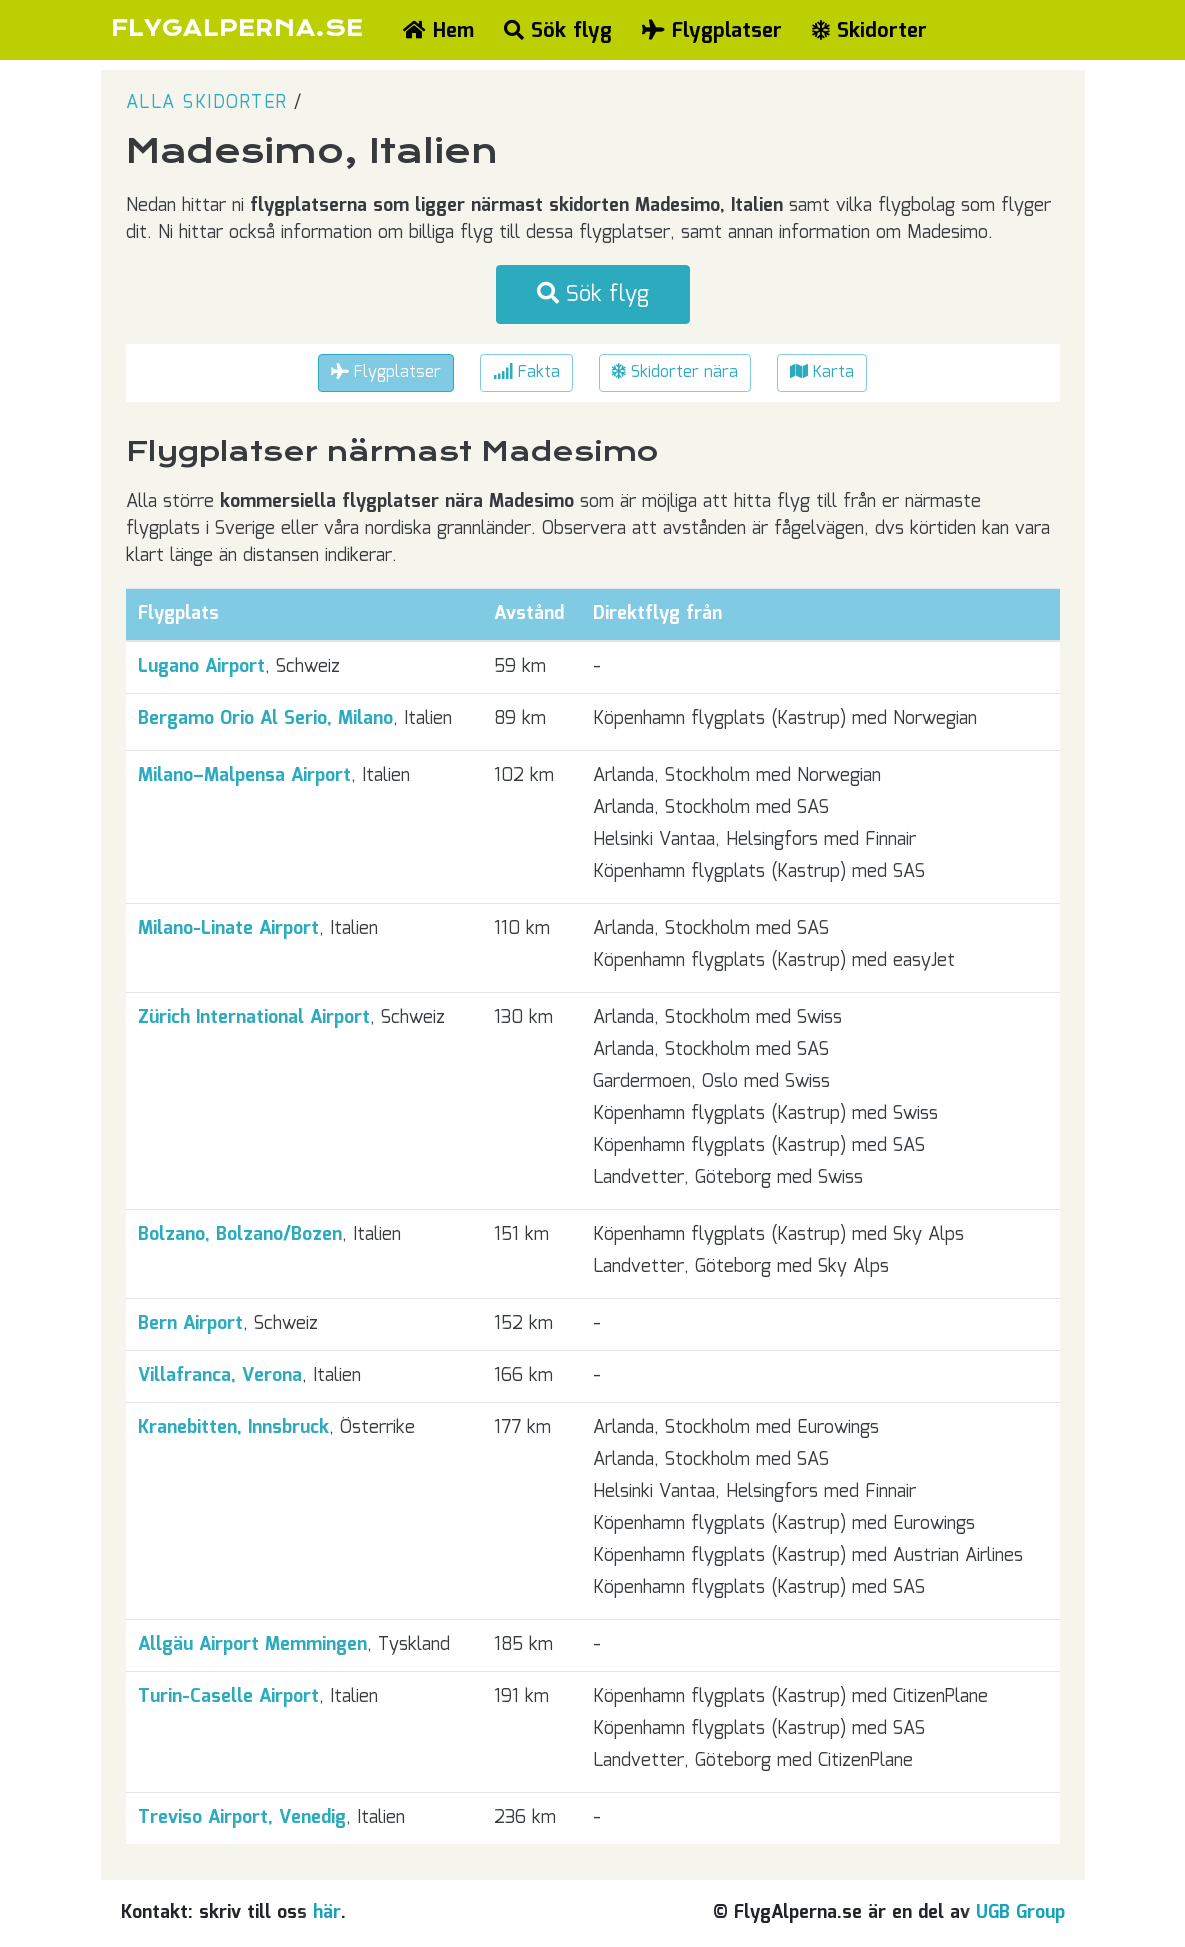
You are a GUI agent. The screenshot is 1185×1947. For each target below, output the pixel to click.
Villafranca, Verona (220, 1376)
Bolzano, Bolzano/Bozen (240, 1235)
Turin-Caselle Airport (228, 1697)
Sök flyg (558, 31)
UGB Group (1020, 1913)
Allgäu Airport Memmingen (252, 1645)
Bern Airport (190, 1324)
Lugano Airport (201, 667)
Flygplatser (712, 31)
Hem (438, 31)
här (327, 1913)
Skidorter (869, 31)
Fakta (526, 372)
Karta (822, 372)
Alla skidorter (207, 103)
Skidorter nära (675, 372)
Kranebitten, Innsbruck (233, 1428)
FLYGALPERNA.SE (237, 28)
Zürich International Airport (254, 1018)
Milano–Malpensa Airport (244, 776)
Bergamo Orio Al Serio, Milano (265, 719)
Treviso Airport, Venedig (242, 1818)
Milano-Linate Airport (228, 929)
